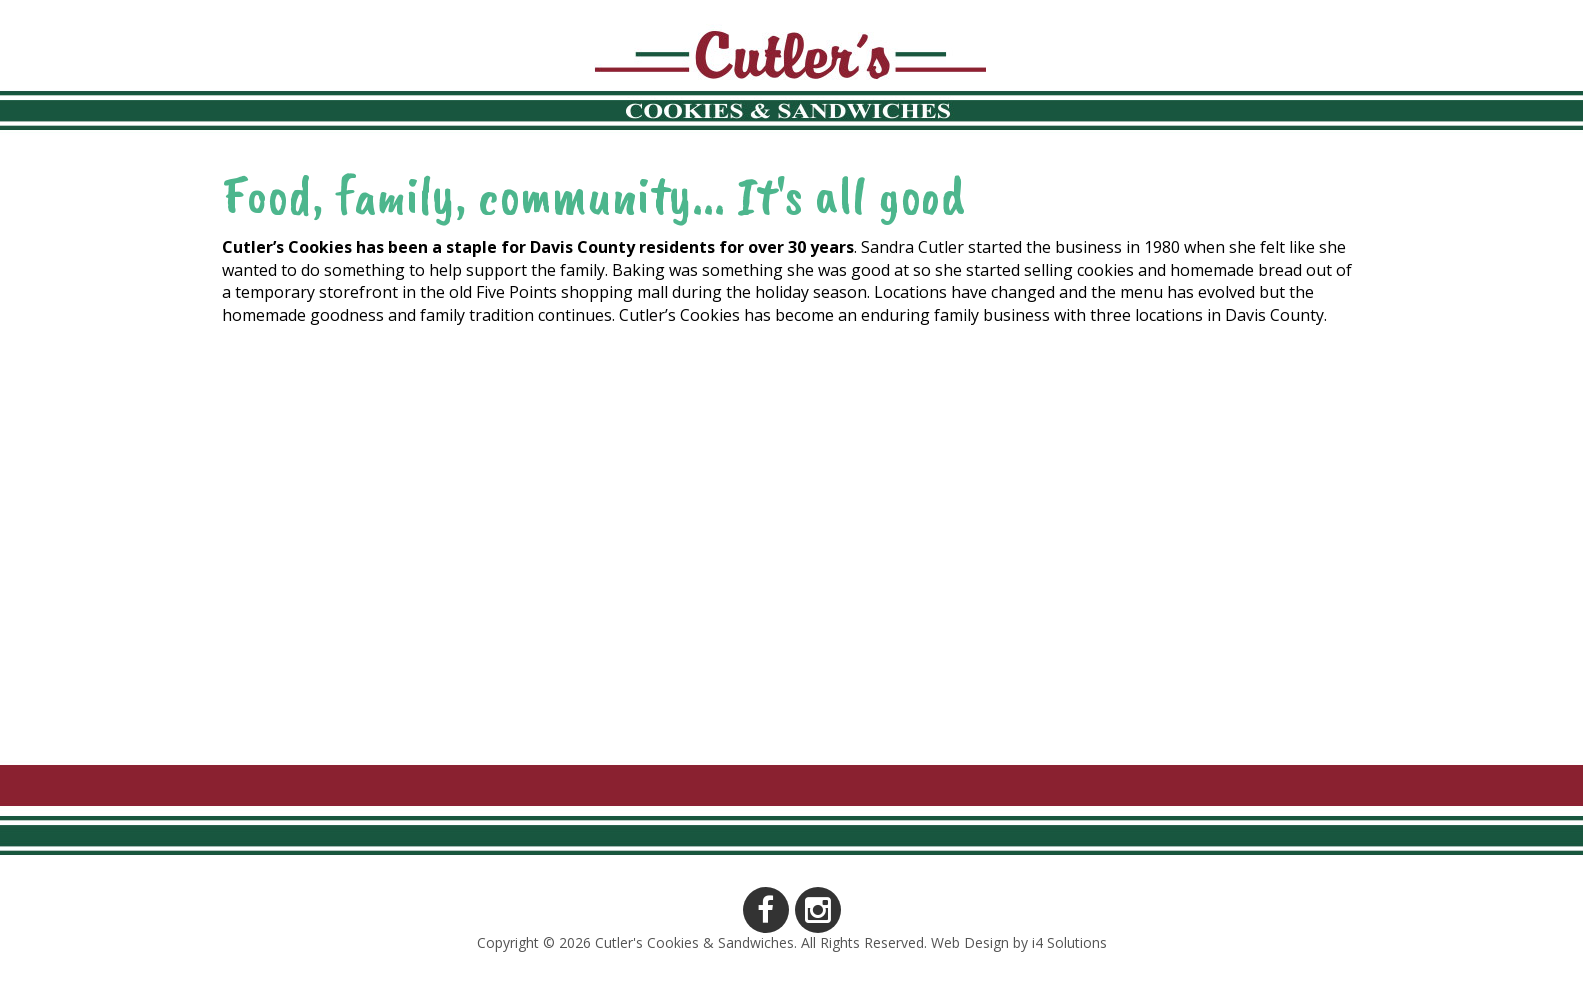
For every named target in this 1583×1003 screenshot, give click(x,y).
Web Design (970, 942)
